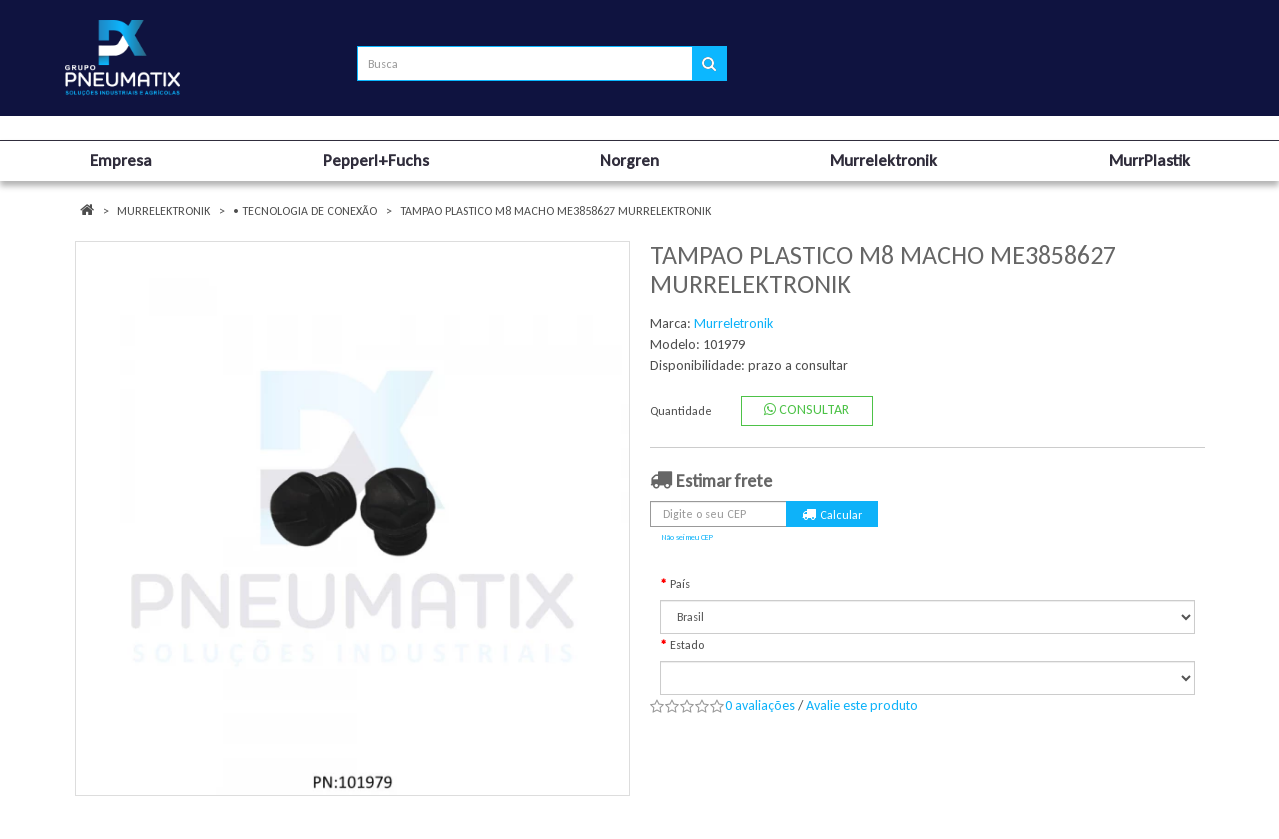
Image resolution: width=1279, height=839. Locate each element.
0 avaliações (760, 705)
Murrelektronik (163, 211)
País (680, 584)
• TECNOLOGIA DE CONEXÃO (305, 211)
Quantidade (681, 411)
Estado (687, 645)
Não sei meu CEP (687, 537)
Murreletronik (733, 323)
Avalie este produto (862, 705)
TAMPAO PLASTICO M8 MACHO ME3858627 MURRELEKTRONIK (555, 211)
